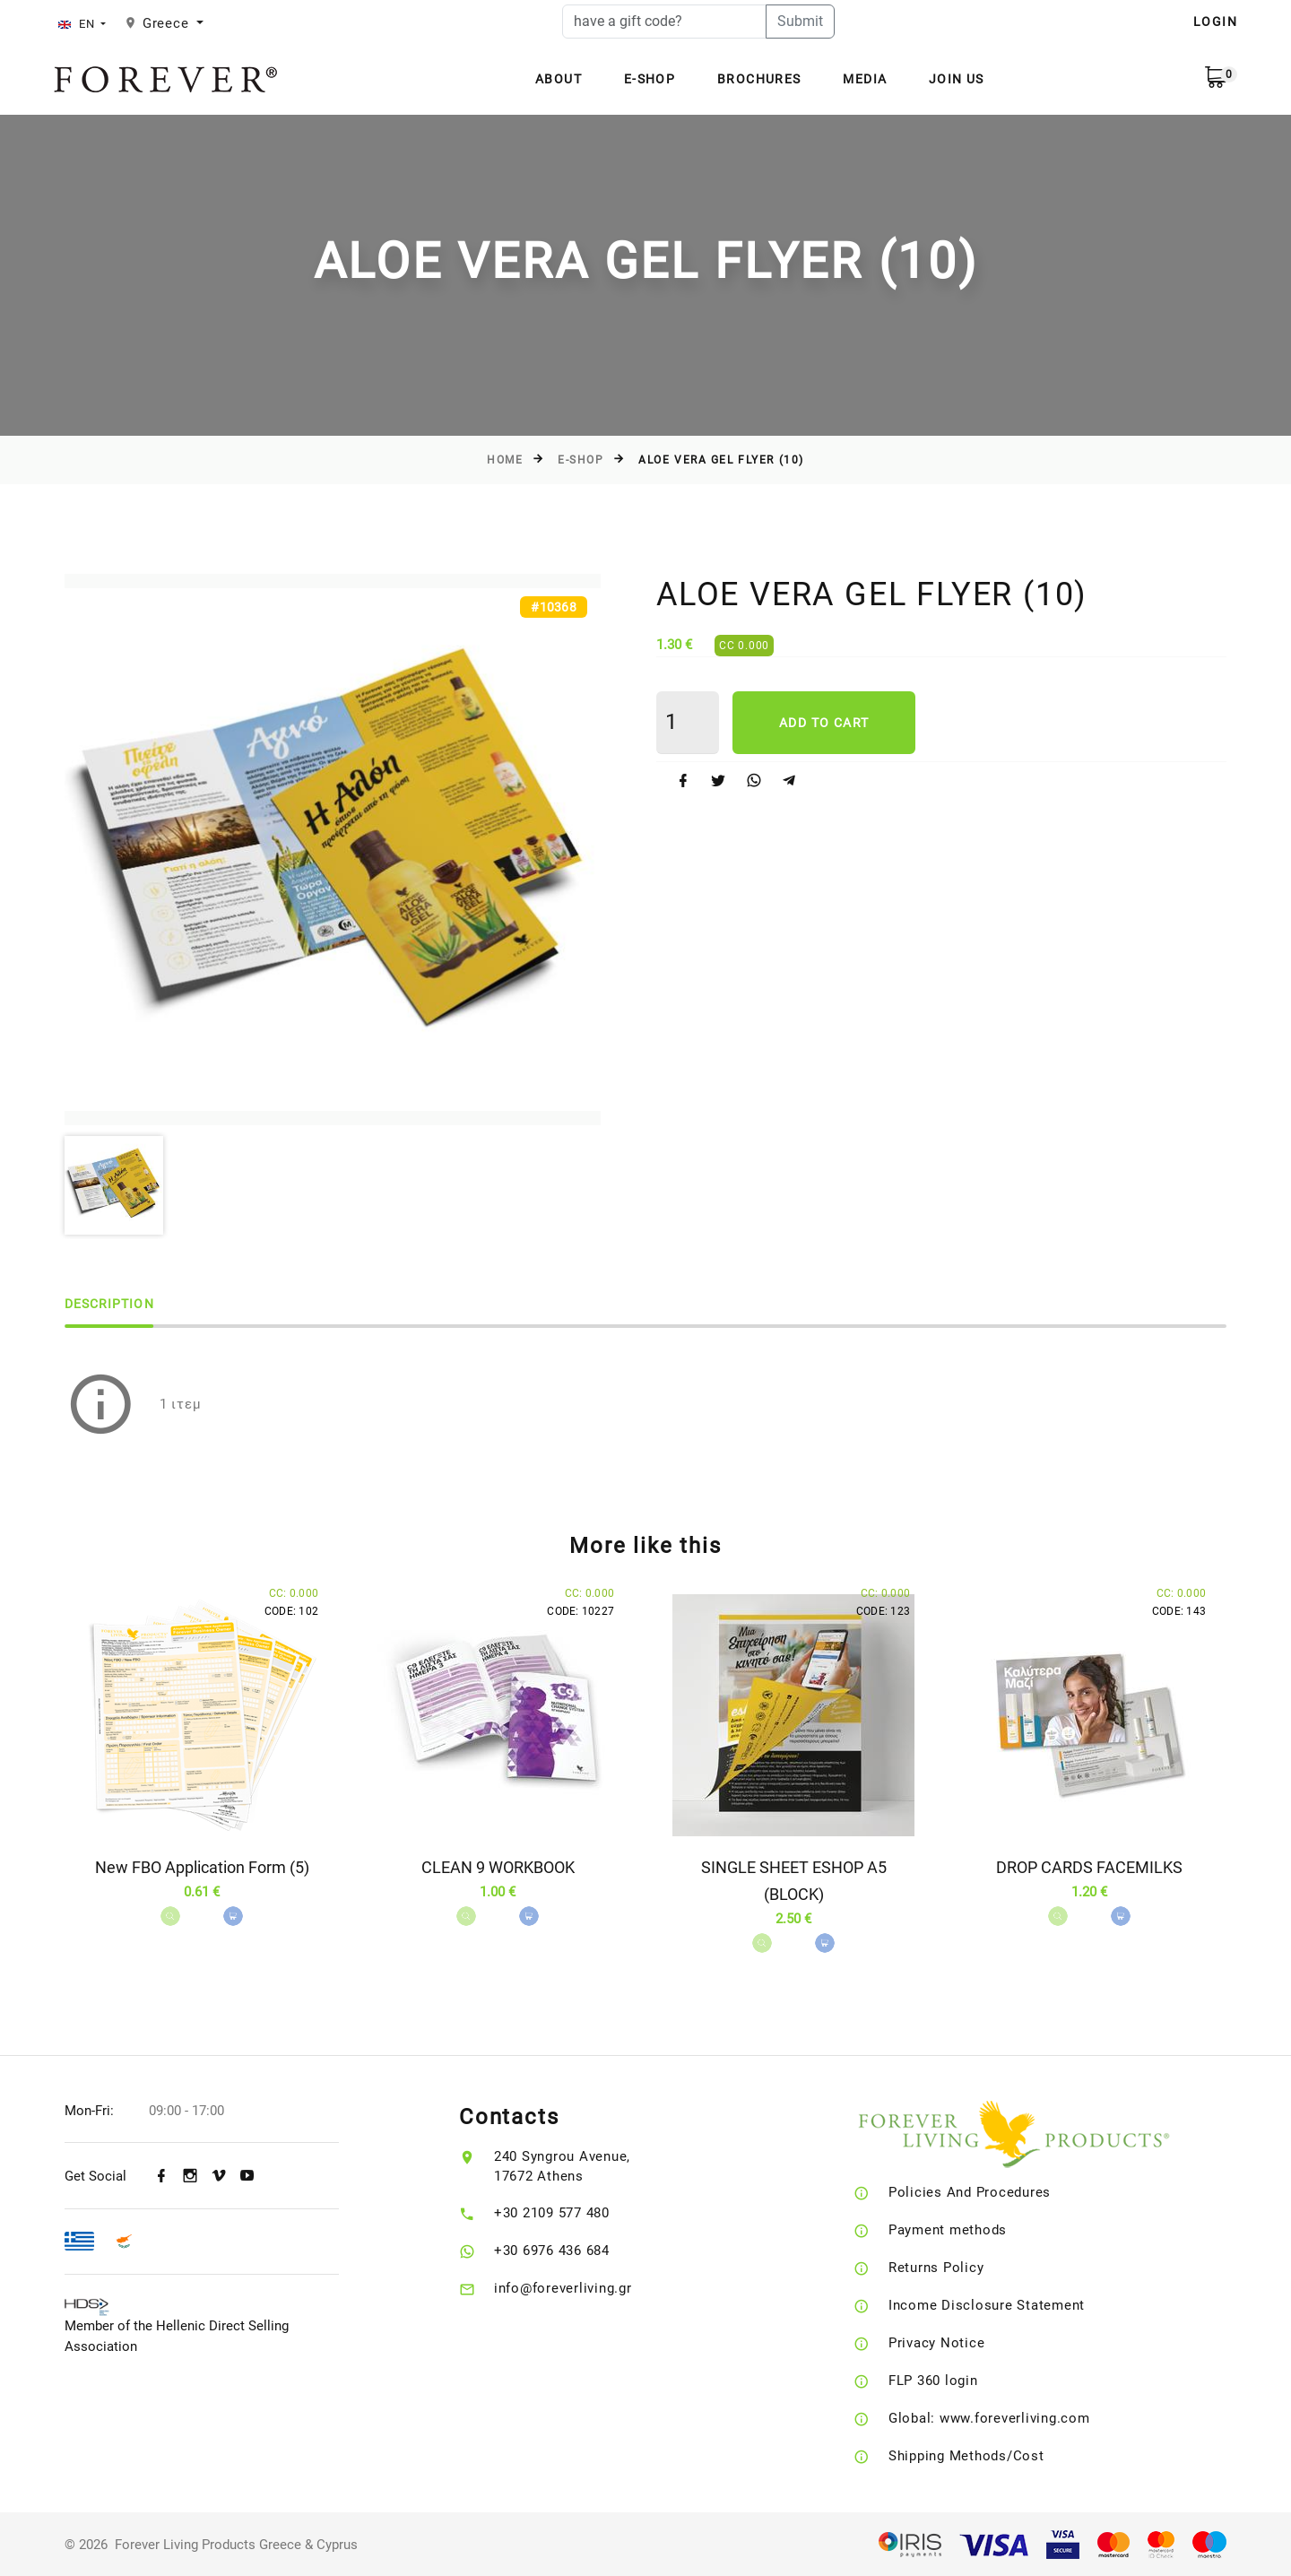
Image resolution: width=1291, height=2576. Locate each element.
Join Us (956, 79)
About (558, 79)
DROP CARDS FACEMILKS (1089, 1867)
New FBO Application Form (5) (202, 1867)
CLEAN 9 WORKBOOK (498, 1867)
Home (505, 460)
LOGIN (1215, 21)
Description (109, 1304)
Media (865, 79)
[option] (333, 849)
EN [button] (78, 23)
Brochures (759, 79)
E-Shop (649, 79)
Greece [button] (168, 23)
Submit (800, 21)
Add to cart (824, 723)
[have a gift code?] (664, 21)
